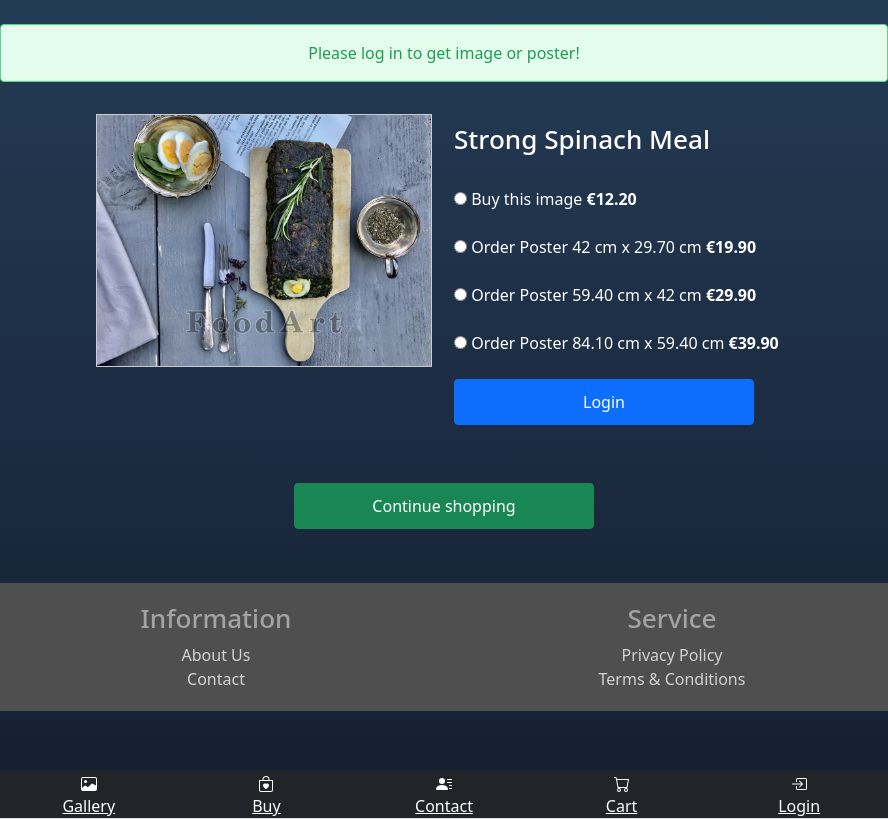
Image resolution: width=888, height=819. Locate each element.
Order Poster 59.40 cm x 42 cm (605, 295)
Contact (216, 679)
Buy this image (545, 199)
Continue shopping (443, 506)
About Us (216, 655)
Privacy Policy (672, 655)
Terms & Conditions (672, 679)
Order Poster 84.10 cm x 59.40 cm (616, 343)
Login (604, 402)
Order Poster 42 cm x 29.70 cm (605, 247)
